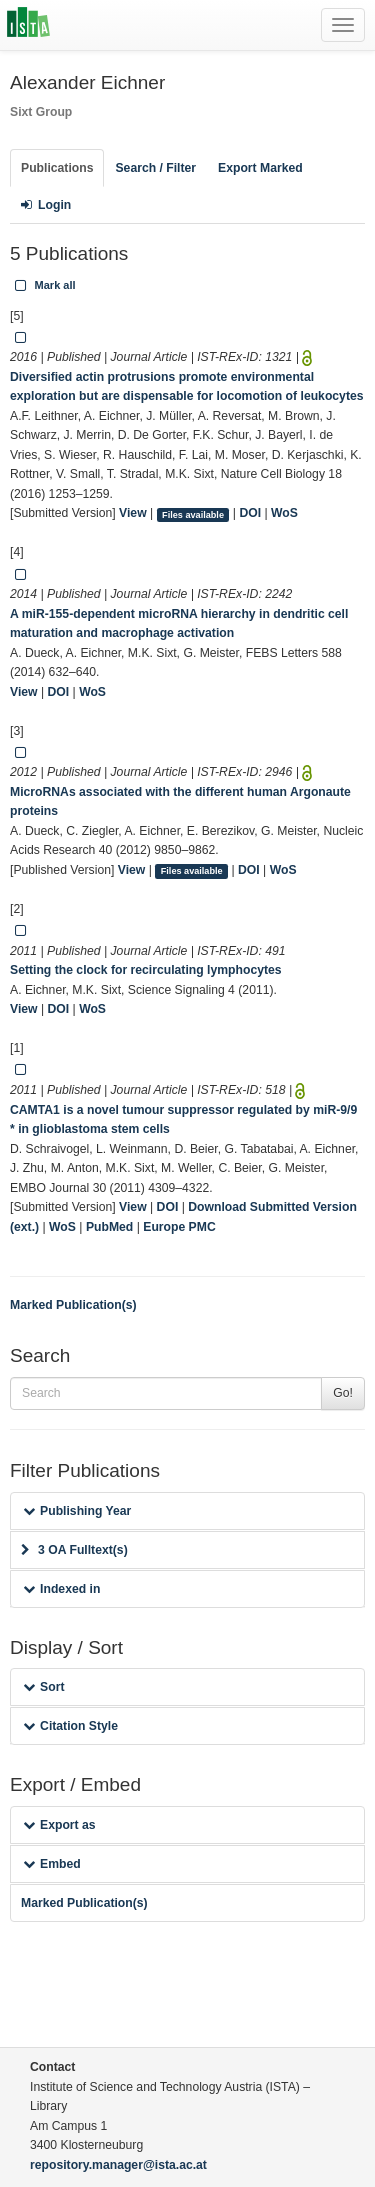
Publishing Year (77, 1511)
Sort (43, 1687)
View (133, 513)
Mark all (43, 285)
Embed (52, 1864)
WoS (284, 513)
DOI (250, 513)
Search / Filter (155, 168)
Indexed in (61, 1589)
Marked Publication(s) (73, 1305)
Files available (193, 514)
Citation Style (70, 1726)
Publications (57, 168)
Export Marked (260, 168)
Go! (343, 1393)
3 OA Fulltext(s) (74, 1550)
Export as (59, 1825)
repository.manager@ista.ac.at (118, 2165)
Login (46, 205)
